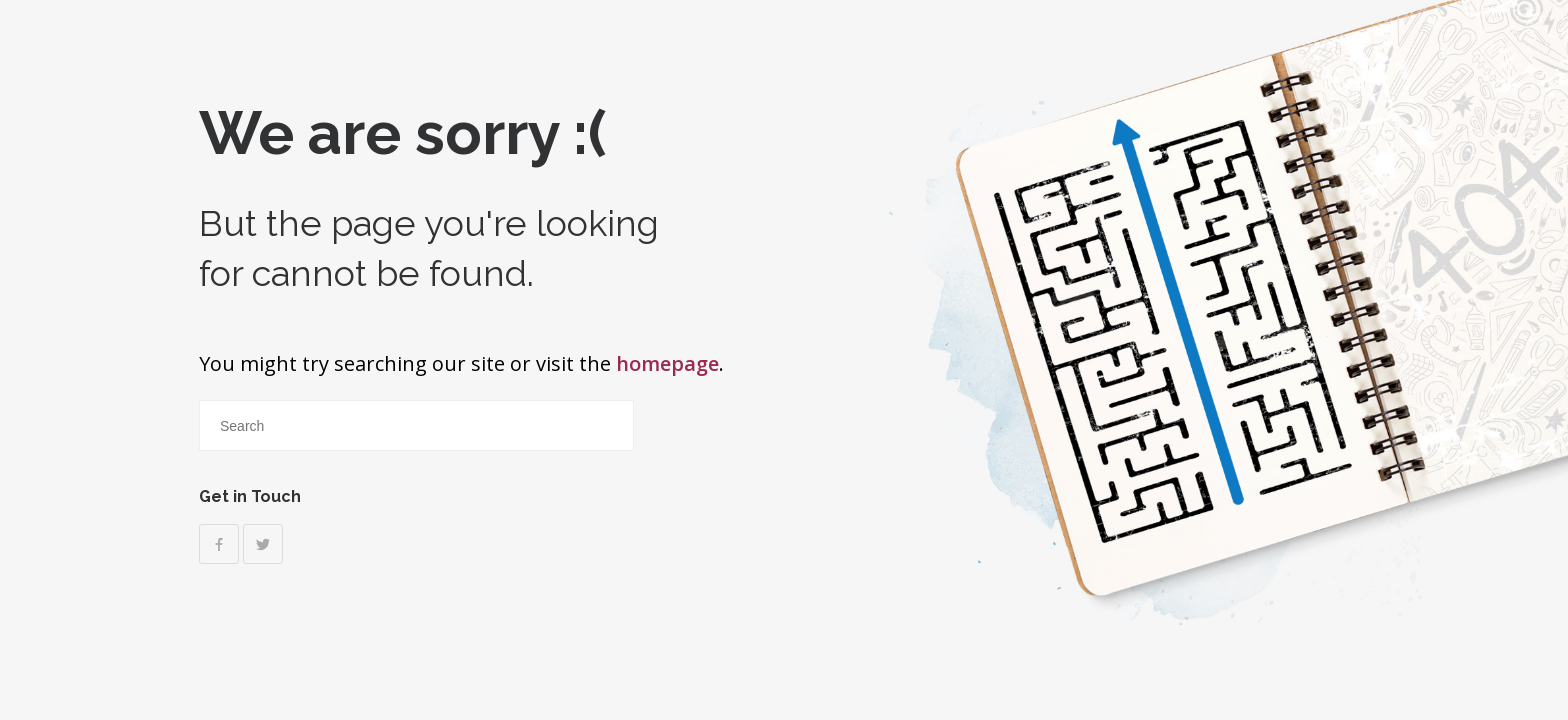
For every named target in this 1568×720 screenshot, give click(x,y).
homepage (667, 363)
